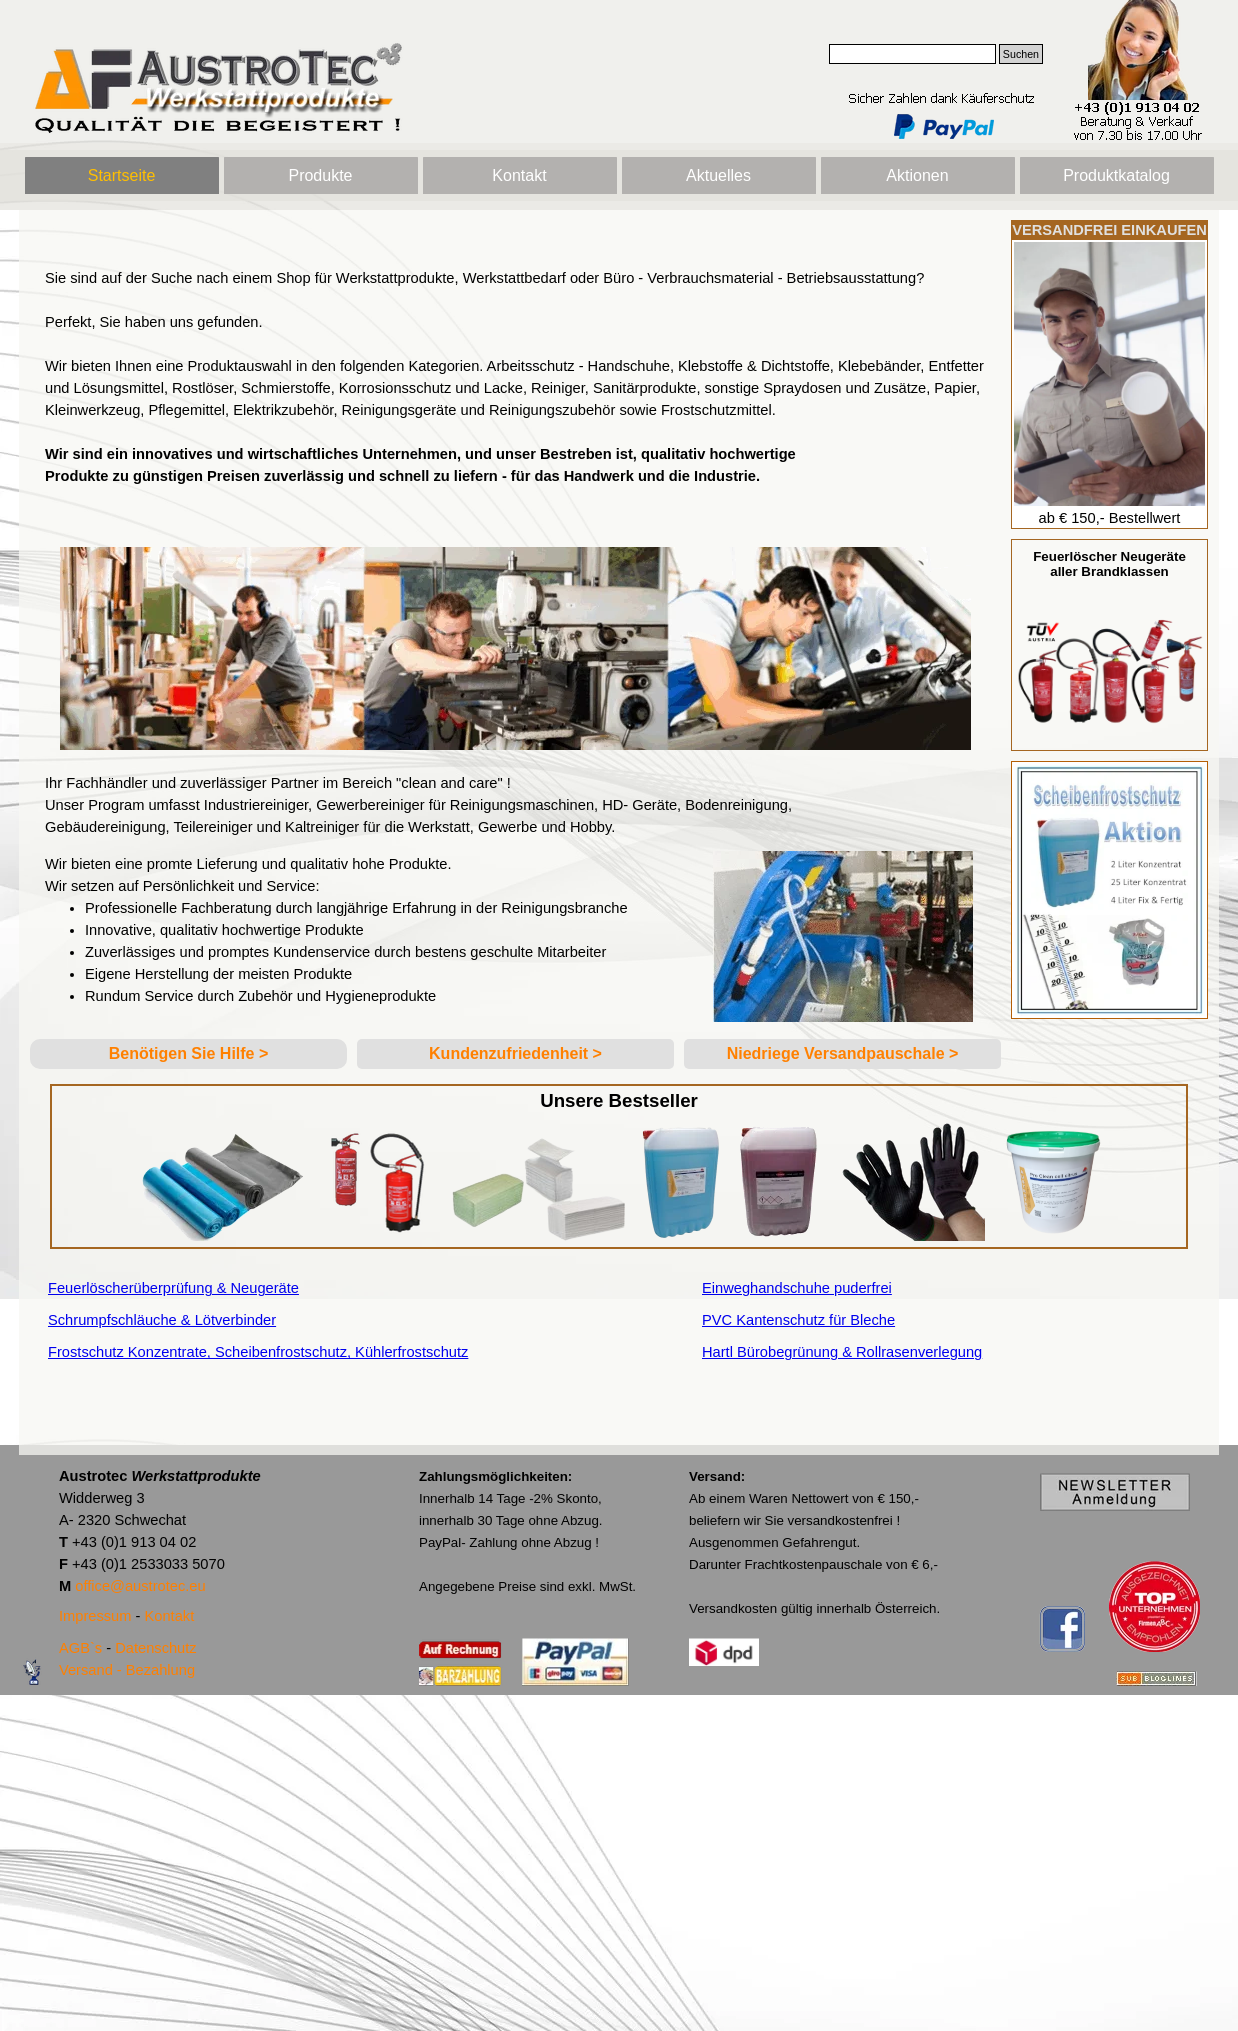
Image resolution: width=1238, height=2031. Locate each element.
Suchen (1021, 54)
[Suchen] (912, 54)
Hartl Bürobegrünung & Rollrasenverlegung (842, 1352)
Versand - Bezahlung (127, 1670)
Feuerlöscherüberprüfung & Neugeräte (173, 1288)
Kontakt (519, 175)
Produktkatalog (1116, 175)
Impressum (95, 1616)
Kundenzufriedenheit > (515, 1053)
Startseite (122, 175)
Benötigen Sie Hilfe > (189, 1053)
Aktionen (917, 175)
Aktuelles (718, 175)
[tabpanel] (515, 377)
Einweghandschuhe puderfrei (797, 1288)
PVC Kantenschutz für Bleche (798, 1320)
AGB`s (80, 1648)
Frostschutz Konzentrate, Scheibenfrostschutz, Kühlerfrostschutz (258, 1352)
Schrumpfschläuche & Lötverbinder (162, 1320)
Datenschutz (155, 1648)
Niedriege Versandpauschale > (843, 1053)
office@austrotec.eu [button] (140, 1586)
